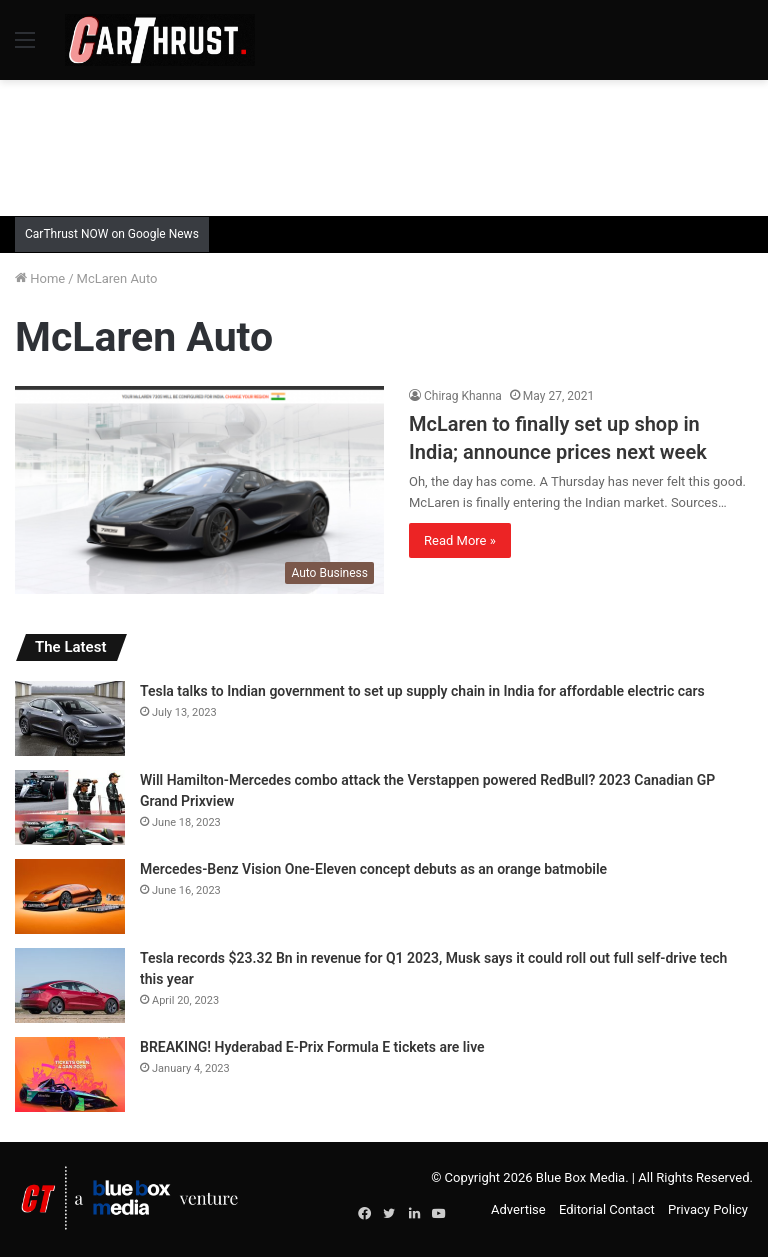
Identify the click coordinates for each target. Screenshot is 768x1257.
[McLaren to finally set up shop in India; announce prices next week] (199, 490)
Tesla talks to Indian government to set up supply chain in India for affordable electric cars (422, 691)
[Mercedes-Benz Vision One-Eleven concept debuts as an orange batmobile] (70, 896)
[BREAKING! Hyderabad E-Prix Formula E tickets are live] (70, 1074)
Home (40, 278)
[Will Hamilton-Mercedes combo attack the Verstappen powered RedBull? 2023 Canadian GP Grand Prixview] (70, 807)
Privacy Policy (708, 1209)
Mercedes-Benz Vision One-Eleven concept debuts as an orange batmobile (373, 869)
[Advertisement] (384, 145)
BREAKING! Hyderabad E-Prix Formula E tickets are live (312, 1047)
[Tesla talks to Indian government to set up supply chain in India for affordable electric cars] (70, 718)
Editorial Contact (607, 1209)
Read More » (460, 540)
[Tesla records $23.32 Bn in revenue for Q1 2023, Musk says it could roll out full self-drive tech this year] (70, 985)
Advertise (518, 1209)
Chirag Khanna (463, 396)
